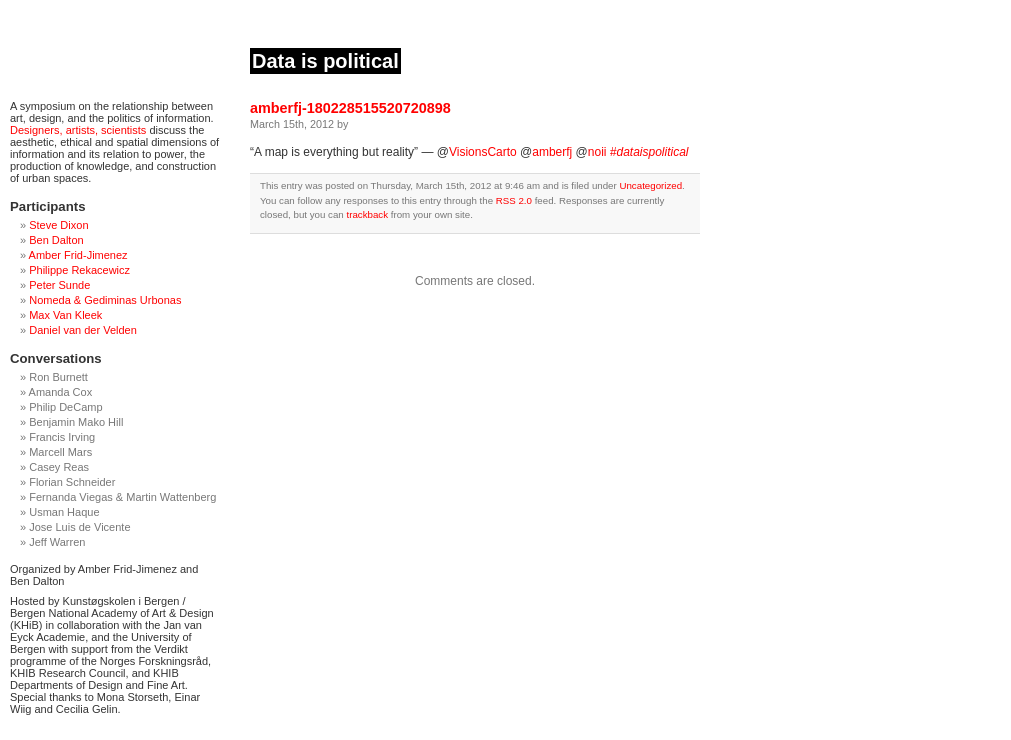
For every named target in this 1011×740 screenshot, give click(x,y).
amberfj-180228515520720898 (350, 108)
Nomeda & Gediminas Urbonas (105, 300)
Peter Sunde (59, 285)
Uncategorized (650, 185)
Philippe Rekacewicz (79, 270)
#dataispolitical (649, 152)
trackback (367, 214)
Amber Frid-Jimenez (78, 255)
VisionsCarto (483, 152)
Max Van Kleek (65, 315)
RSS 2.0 (514, 200)
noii (597, 152)
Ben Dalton (56, 240)
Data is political (325, 61)
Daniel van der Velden (83, 330)
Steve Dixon (58, 225)
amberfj (552, 152)
